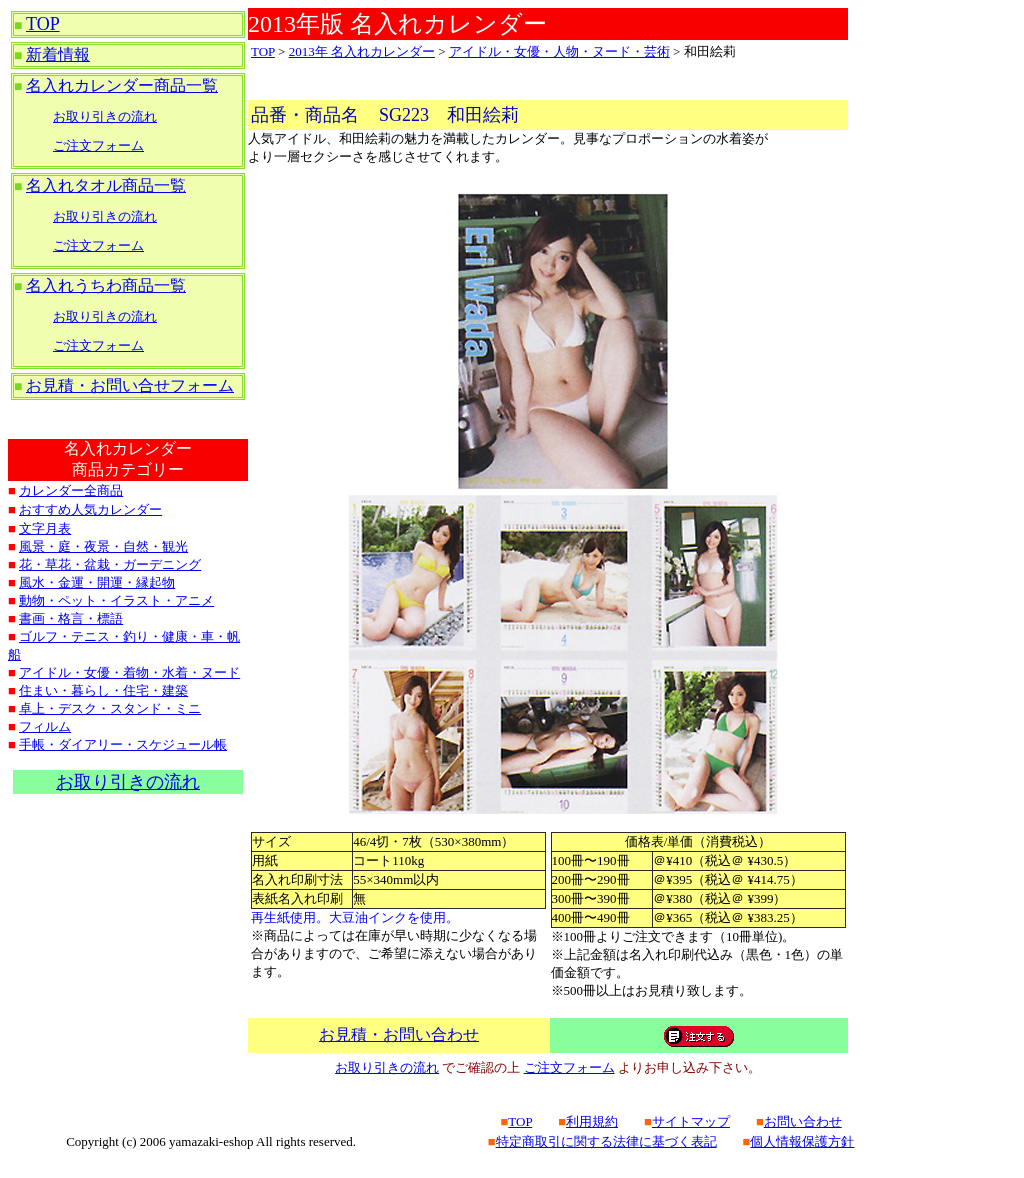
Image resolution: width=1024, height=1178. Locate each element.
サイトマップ (691, 1121)
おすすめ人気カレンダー (90, 509)
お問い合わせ (803, 1121)
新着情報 (58, 54)
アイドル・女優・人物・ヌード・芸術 (559, 51)
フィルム (45, 726)
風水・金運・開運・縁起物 (97, 582)
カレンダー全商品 (71, 490)
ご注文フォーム (98, 145)
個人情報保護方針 (802, 1141)
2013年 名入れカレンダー (362, 51)
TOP (43, 24)
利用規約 (592, 1121)
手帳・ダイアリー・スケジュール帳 (123, 744)
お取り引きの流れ (105, 116)
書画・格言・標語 (71, 618)
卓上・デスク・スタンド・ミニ (110, 708)
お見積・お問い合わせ (399, 1034)
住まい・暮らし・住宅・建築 (103, 690)
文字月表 (45, 528)
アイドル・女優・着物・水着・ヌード (129, 672)
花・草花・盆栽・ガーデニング (110, 564)
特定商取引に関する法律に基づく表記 (606, 1141)
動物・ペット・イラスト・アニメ (116, 600)
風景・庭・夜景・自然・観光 (103, 546)
